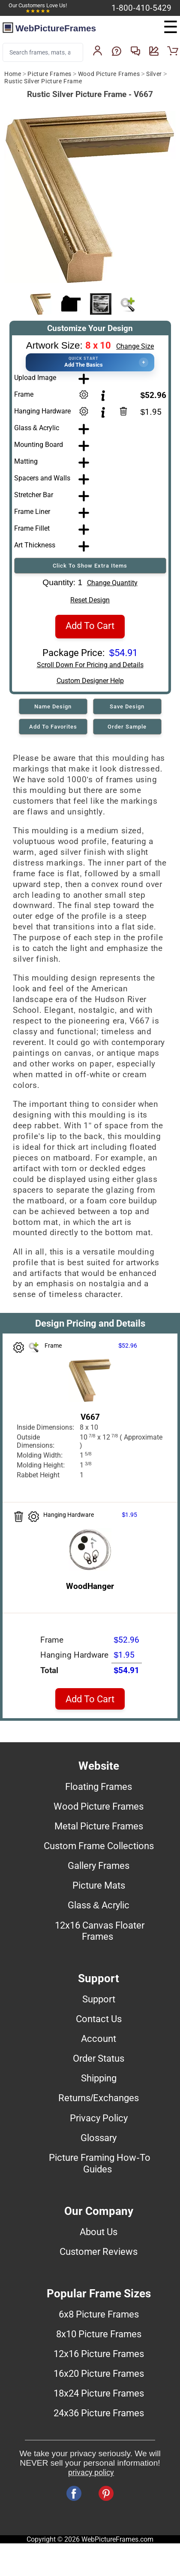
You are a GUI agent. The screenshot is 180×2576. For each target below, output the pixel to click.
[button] (90, 362)
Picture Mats (98, 1885)
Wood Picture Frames (109, 74)
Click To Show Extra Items (90, 565)
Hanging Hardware (42, 411)
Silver (154, 74)
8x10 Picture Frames (98, 2333)
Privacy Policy (99, 2117)
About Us (98, 2231)
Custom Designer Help (90, 681)
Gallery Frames (98, 1865)
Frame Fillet (32, 528)
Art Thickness (34, 545)
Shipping (99, 2078)
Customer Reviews (99, 2251)
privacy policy (91, 2472)
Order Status (98, 2058)
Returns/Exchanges (98, 2097)
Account (98, 2038)
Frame (23, 394)
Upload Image (35, 378)
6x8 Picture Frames (99, 2314)
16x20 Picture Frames (99, 2373)
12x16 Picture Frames (99, 2353)
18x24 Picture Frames (99, 2393)
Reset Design (90, 600)
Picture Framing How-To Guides (99, 2163)
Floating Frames (98, 1786)
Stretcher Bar (33, 495)
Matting (26, 461)
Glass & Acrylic (37, 428)
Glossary (99, 2137)
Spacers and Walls (42, 478)
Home (12, 74)
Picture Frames (49, 74)
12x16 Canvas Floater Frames (99, 1931)
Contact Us (99, 2018)
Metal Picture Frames (98, 1826)
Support (98, 1999)
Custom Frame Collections (99, 1845)
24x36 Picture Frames (99, 2412)
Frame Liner (32, 511)
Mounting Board (38, 444)
